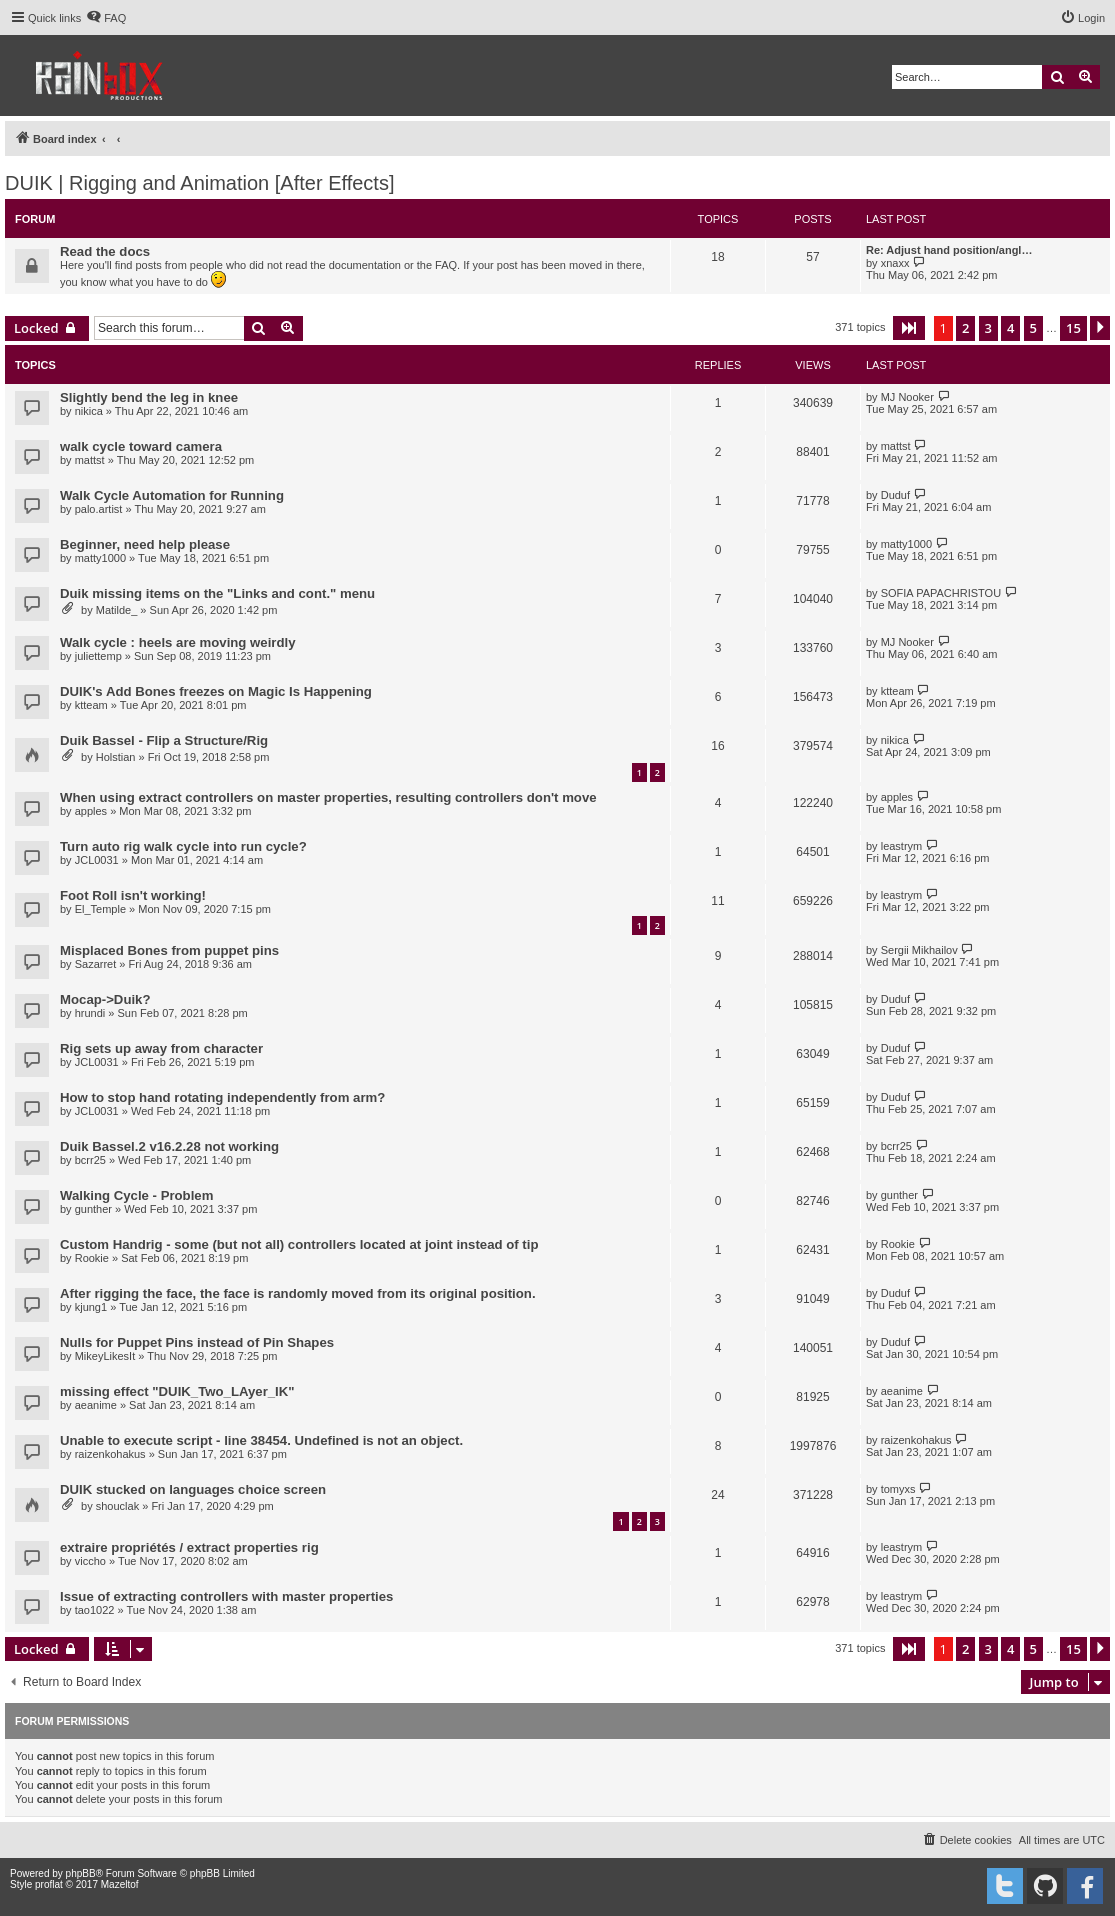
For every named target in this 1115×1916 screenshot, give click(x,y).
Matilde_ (117, 610)
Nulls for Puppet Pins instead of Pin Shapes (197, 1342)
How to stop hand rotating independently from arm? (222, 1097)
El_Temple (100, 909)
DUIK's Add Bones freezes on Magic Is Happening (216, 691)
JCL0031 (97, 860)
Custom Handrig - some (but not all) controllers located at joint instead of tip (299, 1244)
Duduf (895, 495)
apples (91, 811)
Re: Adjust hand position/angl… (949, 250)
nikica (89, 411)
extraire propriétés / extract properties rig (189, 1547)
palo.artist (99, 509)
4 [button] (1010, 328)
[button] (909, 328)
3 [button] (988, 328)
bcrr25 (90, 1160)
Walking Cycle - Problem (136, 1195)
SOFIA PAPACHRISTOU (941, 593)
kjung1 (91, 1307)
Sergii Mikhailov (919, 950)
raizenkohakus (110, 1454)
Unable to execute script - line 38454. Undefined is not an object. (261, 1440)
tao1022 (95, 1610)
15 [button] (1073, 328)
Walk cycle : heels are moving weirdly (178, 642)
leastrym (902, 846)
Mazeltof (120, 1884)
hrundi (90, 1013)
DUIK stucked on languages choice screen (193, 1489)
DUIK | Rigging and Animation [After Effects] (199, 183)
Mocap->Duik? (105, 999)
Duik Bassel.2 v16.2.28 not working (169, 1146)
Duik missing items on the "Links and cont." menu (217, 593)
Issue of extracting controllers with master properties (226, 1596)
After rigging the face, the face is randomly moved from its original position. (298, 1293)
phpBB (81, 1873)
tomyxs (898, 1489)
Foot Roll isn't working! (133, 895)
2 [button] (965, 328)
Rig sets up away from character (161, 1048)
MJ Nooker (907, 397)
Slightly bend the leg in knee (149, 397)
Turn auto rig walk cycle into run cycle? (183, 846)
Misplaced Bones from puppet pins (169, 950)
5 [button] (1033, 328)
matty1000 (100, 558)
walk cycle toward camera (141, 446)
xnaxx (895, 263)
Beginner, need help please (145, 544)
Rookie (92, 1258)
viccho (90, 1561)
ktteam (91, 705)
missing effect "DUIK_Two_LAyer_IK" (177, 1391)
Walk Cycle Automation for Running (172, 495)
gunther (93, 1209)
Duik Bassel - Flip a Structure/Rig (164, 740)
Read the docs (105, 251)
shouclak (117, 1506)
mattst (90, 460)
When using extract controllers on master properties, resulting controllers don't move (328, 797)
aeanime (96, 1405)
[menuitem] (106, 18)
